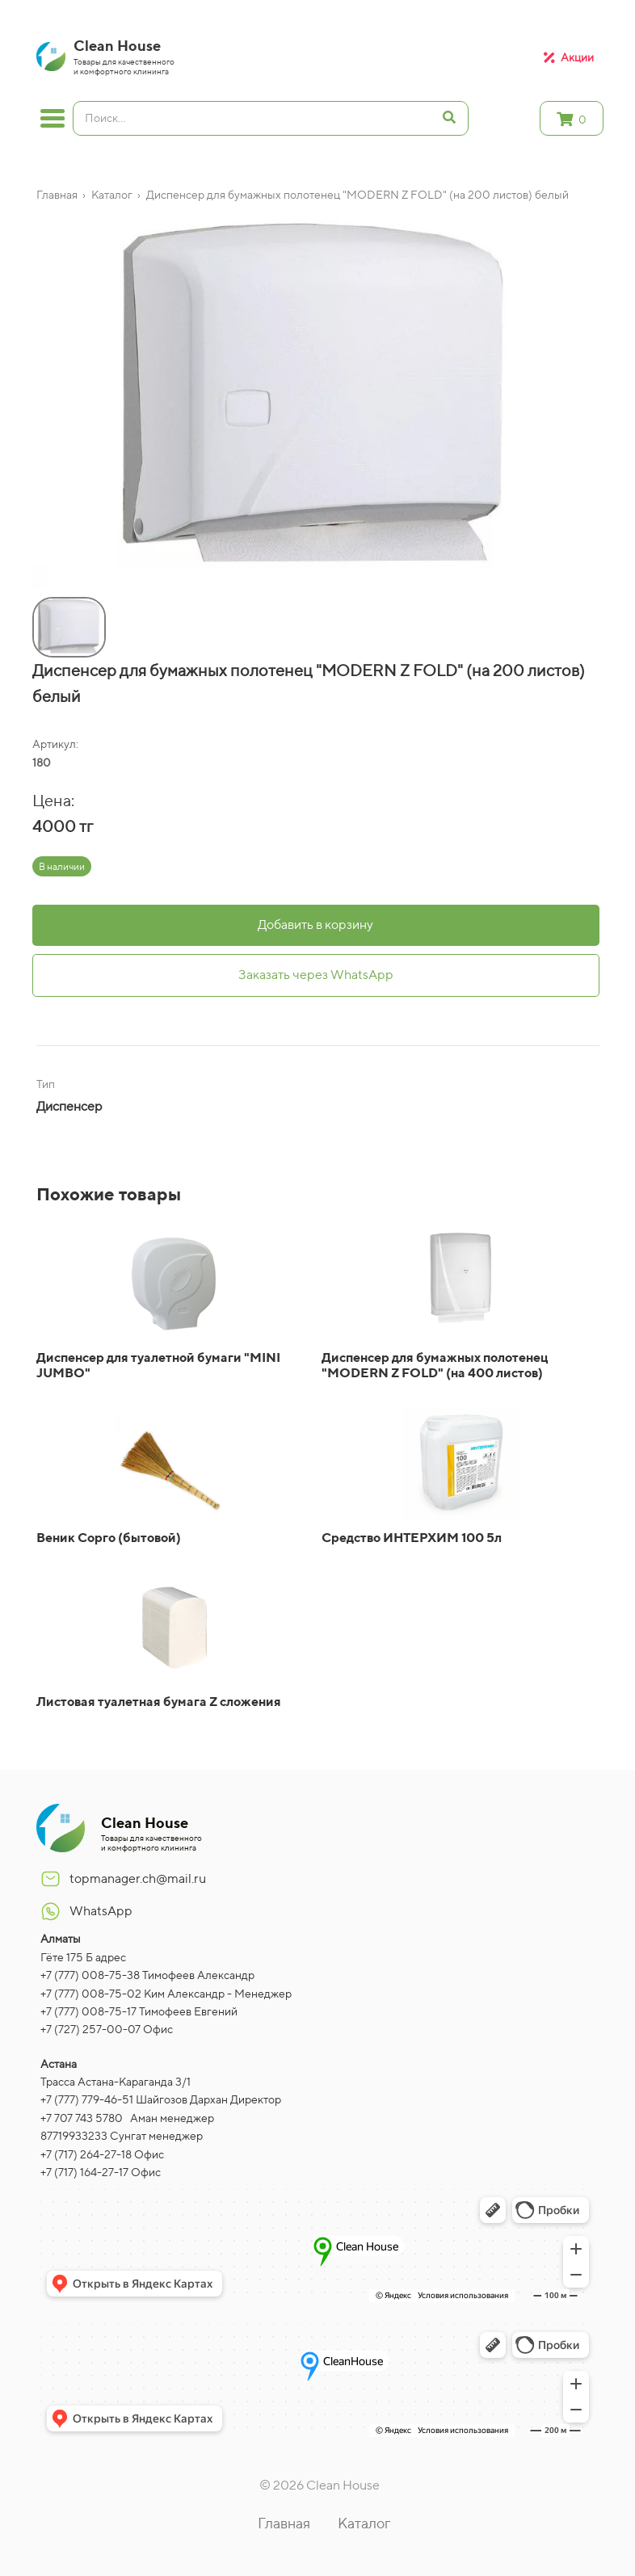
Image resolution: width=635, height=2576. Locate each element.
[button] (36, 579)
